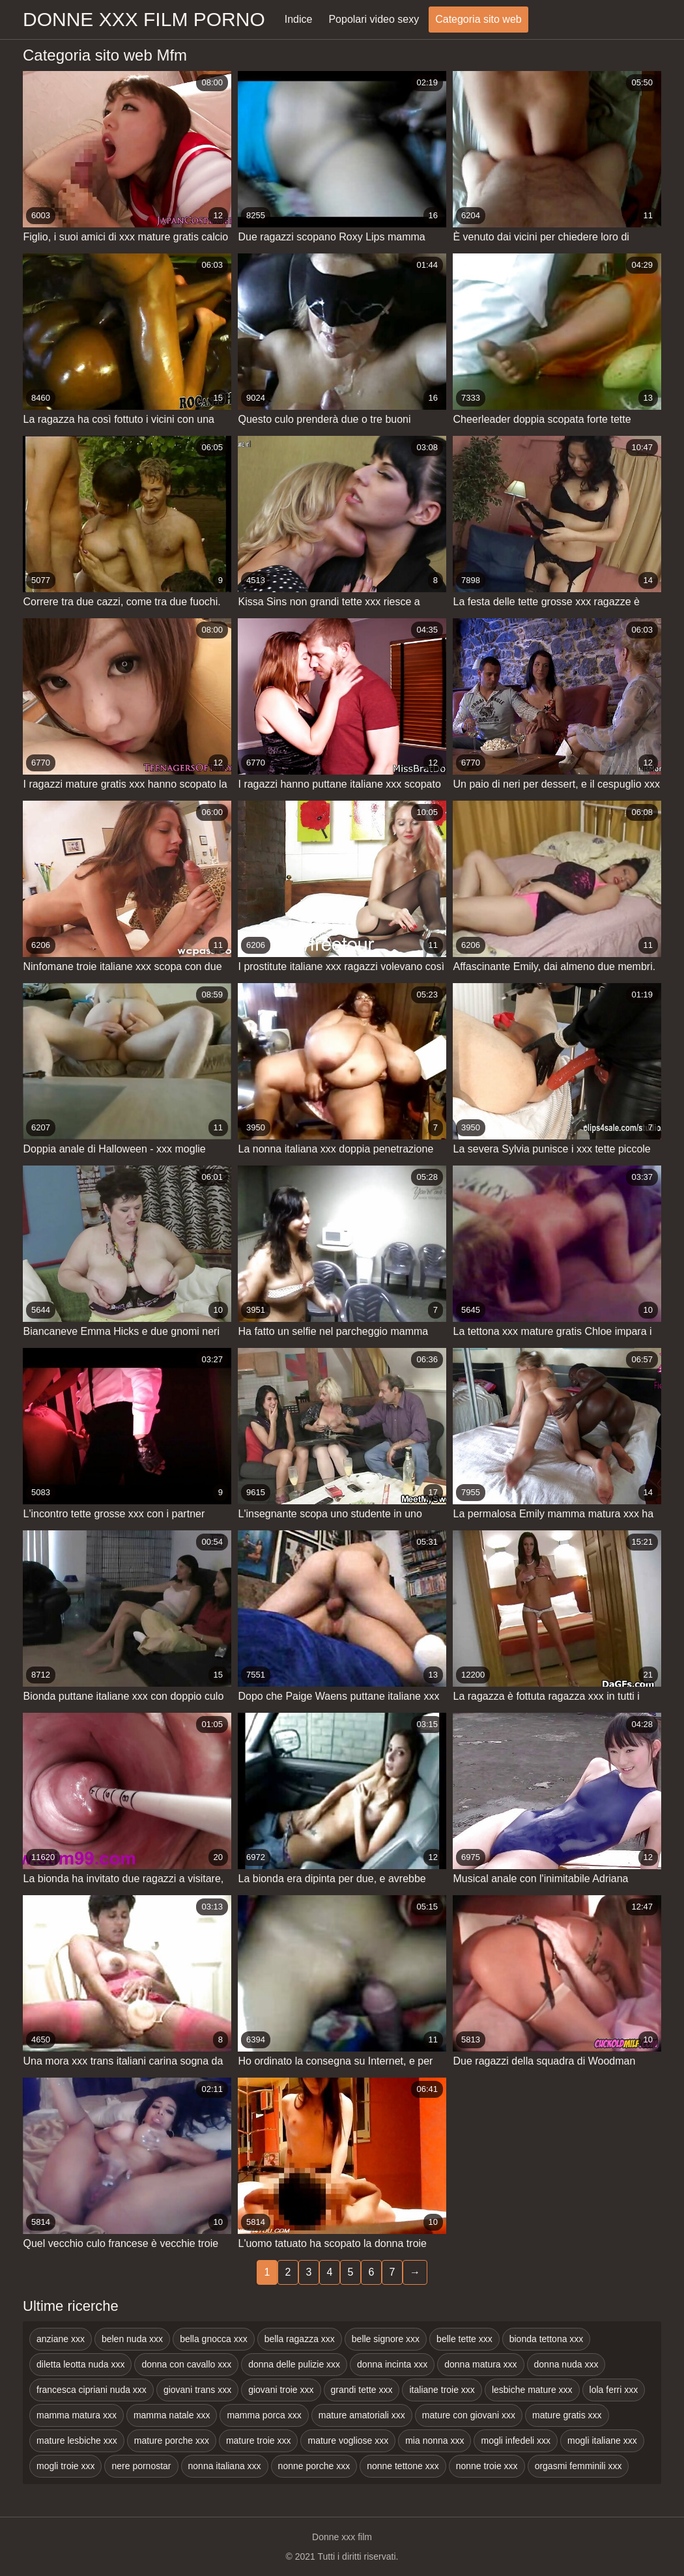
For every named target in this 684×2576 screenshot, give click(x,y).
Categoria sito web (478, 19)
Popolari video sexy (373, 19)
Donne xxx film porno (144, 19)
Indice (299, 19)
